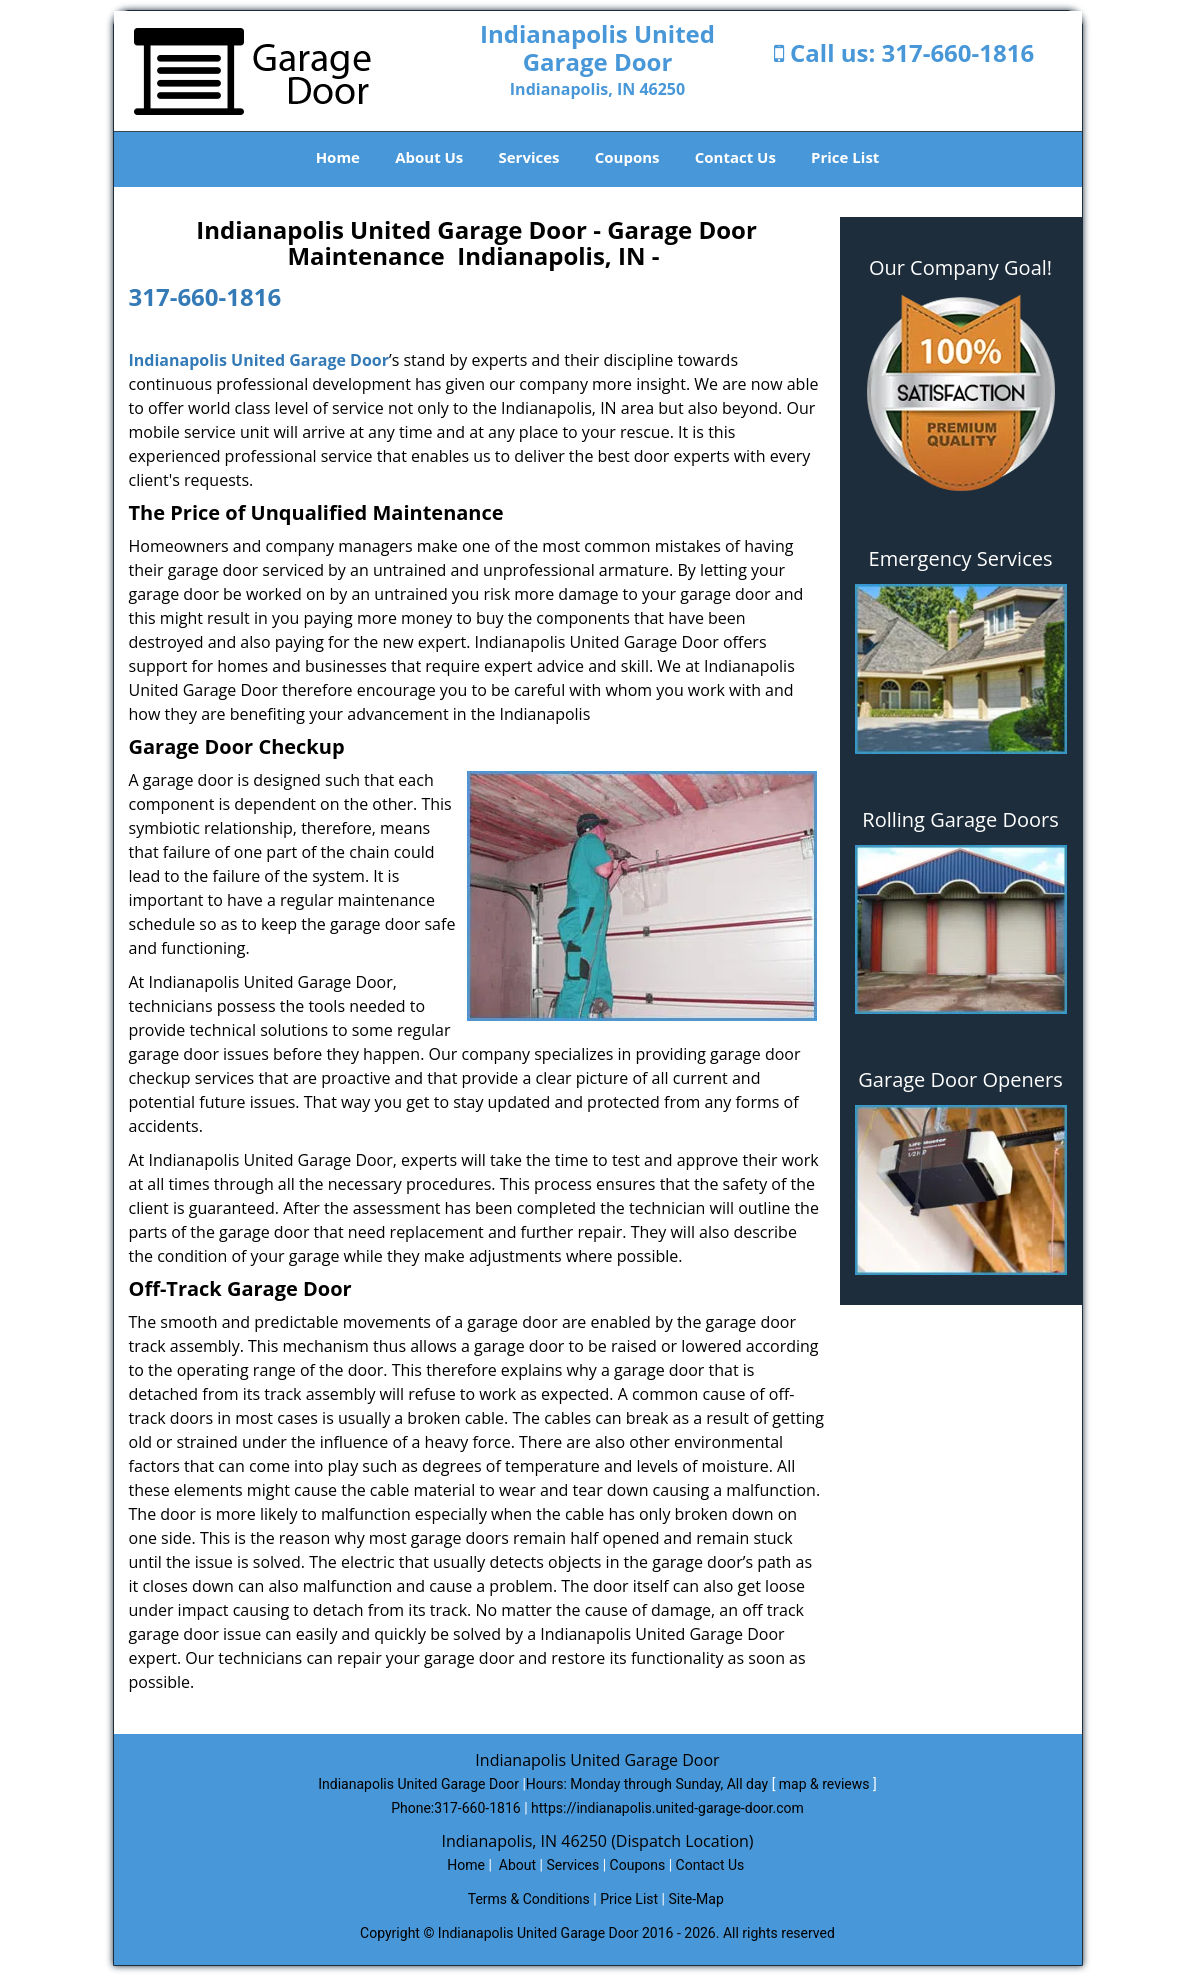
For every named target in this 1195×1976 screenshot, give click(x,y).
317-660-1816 (958, 52)
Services (529, 157)
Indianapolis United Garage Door (259, 360)
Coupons (627, 157)
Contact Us (735, 157)
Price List (845, 157)
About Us (429, 157)
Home (338, 157)
